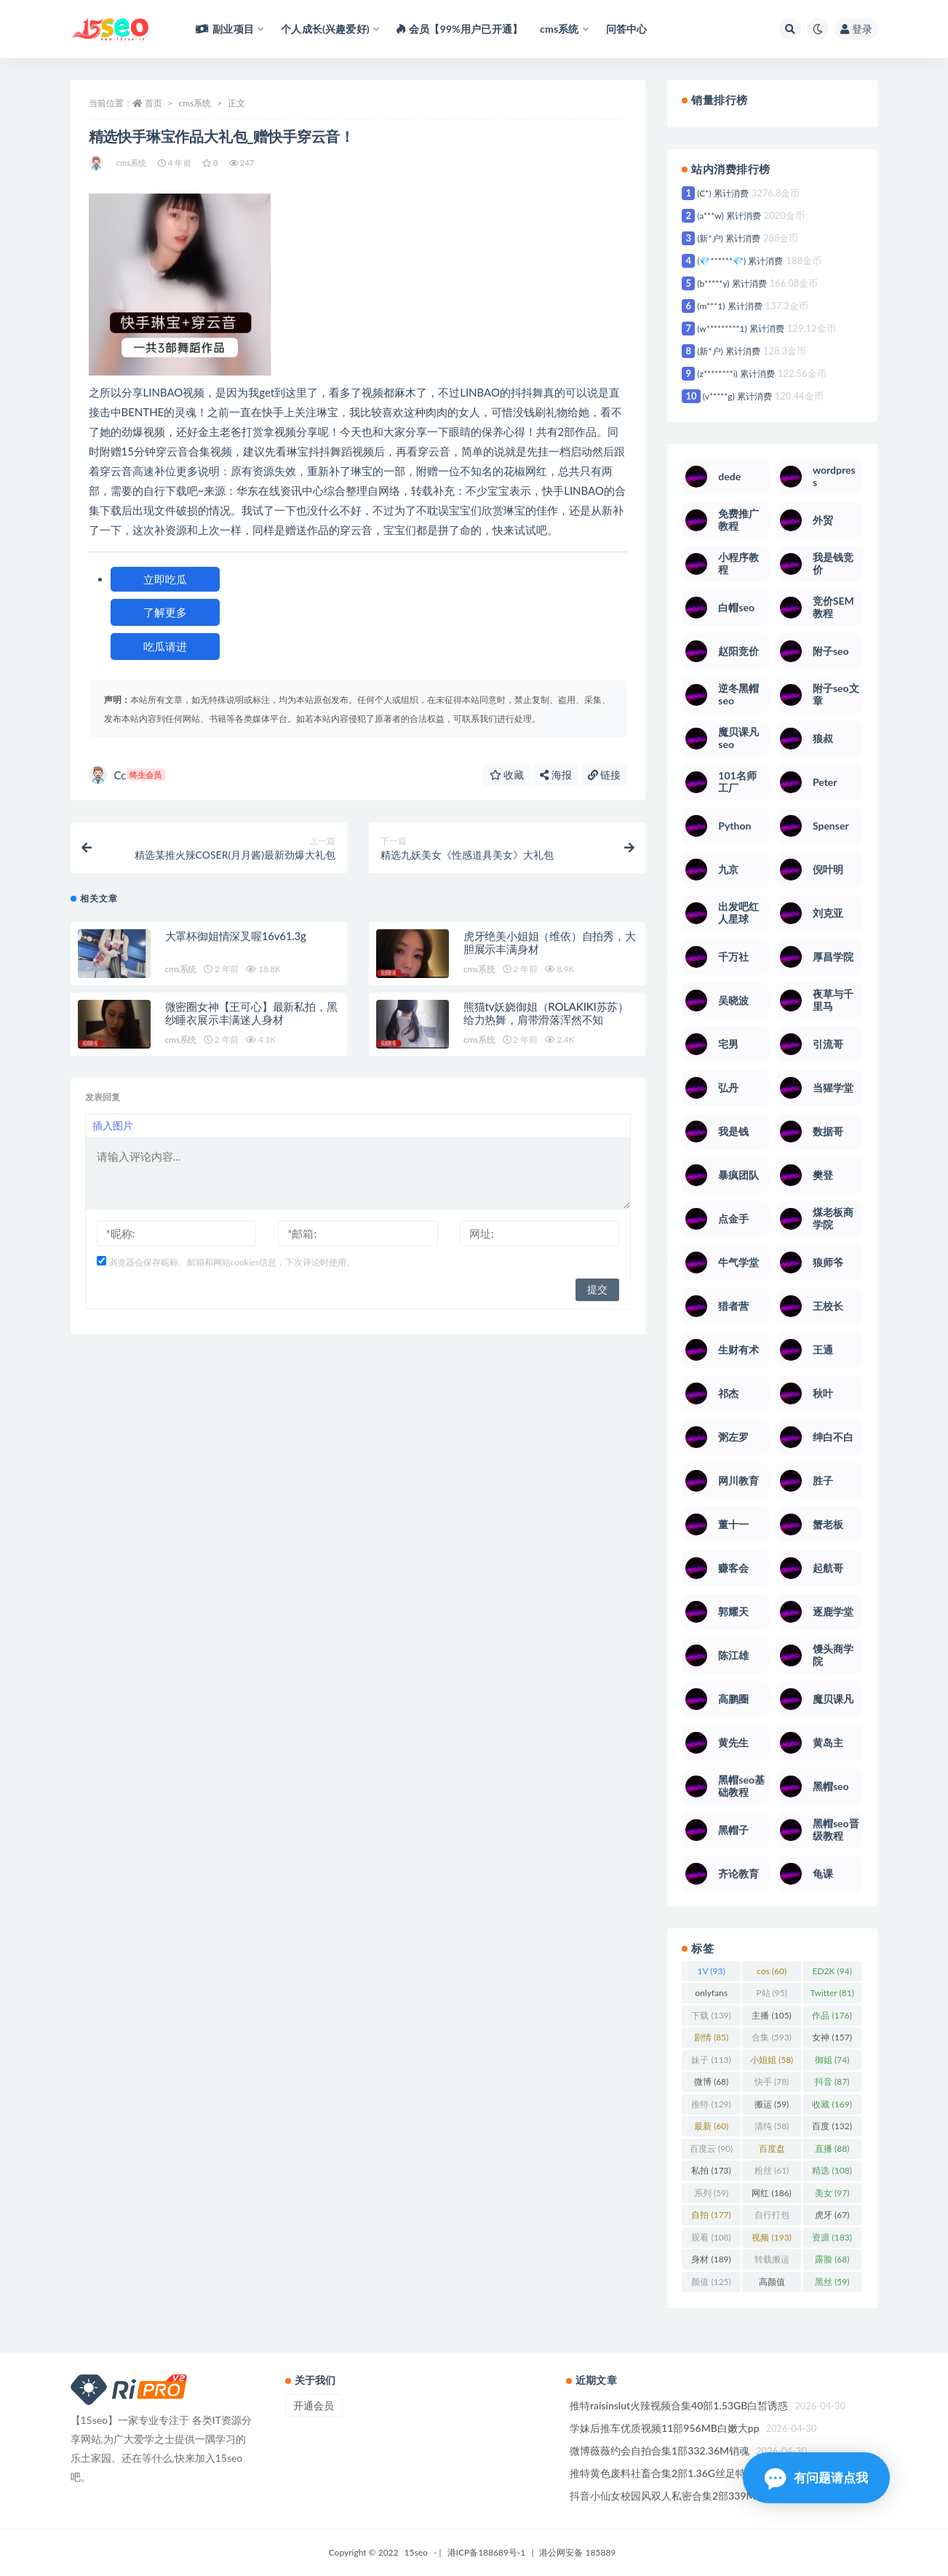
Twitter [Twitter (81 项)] (831, 1992)
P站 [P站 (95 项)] (771, 1992)
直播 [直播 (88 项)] (832, 2148)
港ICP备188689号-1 (486, 2552)
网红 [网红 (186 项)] (771, 2192)
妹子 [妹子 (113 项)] (710, 2059)
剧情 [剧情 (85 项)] (711, 2037)
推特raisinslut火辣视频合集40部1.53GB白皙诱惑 (679, 2405)
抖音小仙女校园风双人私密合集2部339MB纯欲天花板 (691, 2495)
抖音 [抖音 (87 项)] (832, 2081)
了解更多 (165, 612)
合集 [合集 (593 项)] (771, 2037)
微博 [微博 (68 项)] (711, 2081)
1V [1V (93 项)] (711, 1970)
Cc (127, 775)
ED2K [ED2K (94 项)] (831, 1970)
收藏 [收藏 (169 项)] (831, 2104)
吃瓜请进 (165, 646)
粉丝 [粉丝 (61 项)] (771, 2170)
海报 (556, 774)
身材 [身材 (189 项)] (710, 2259)
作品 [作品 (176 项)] (831, 2015)
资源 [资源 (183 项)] (831, 2237)
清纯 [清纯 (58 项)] (771, 2125)
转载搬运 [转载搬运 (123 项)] (771, 2262)
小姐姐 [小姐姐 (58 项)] (771, 2059)
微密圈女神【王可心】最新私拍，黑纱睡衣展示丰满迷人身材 (251, 1014)
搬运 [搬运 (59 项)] (771, 2104)
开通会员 (313, 2405)
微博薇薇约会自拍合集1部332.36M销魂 (659, 2450)
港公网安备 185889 (577, 2552)
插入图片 (112, 1127)
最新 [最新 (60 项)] (711, 2125)
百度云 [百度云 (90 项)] (711, 2148)
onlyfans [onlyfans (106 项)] (711, 1995)
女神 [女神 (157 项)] (831, 2037)
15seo (416, 2552)
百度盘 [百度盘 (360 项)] (772, 2151)
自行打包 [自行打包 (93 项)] (771, 2217)
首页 (153, 103)
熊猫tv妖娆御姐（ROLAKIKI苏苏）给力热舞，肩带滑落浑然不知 (546, 1014)
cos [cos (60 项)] (771, 1970)
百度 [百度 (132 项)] (831, 2125)
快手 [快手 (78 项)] (771, 2081)
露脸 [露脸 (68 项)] (832, 2259)
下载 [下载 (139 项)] (710, 2015)
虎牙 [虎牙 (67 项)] (832, 2214)
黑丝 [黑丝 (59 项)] (832, 2281)
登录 (856, 29)
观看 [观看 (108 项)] (710, 2237)
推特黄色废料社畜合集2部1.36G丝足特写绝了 (673, 2473)
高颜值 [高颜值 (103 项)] (772, 2284)
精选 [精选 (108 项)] (831, 2170)
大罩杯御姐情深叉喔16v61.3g (235, 937)
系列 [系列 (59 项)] (711, 2192)
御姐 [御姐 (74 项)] (832, 2059)
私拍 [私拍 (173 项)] (710, 2170)
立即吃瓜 (165, 579)
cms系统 (195, 103)
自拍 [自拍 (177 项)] (710, 2214)
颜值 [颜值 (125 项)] (710, 2281)
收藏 (507, 774)
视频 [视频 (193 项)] (771, 2237)
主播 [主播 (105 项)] (771, 2015)
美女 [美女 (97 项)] (832, 2192)
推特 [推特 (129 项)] (710, 2104)
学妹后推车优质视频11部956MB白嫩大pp (665, 2428)
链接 (604, 774)
